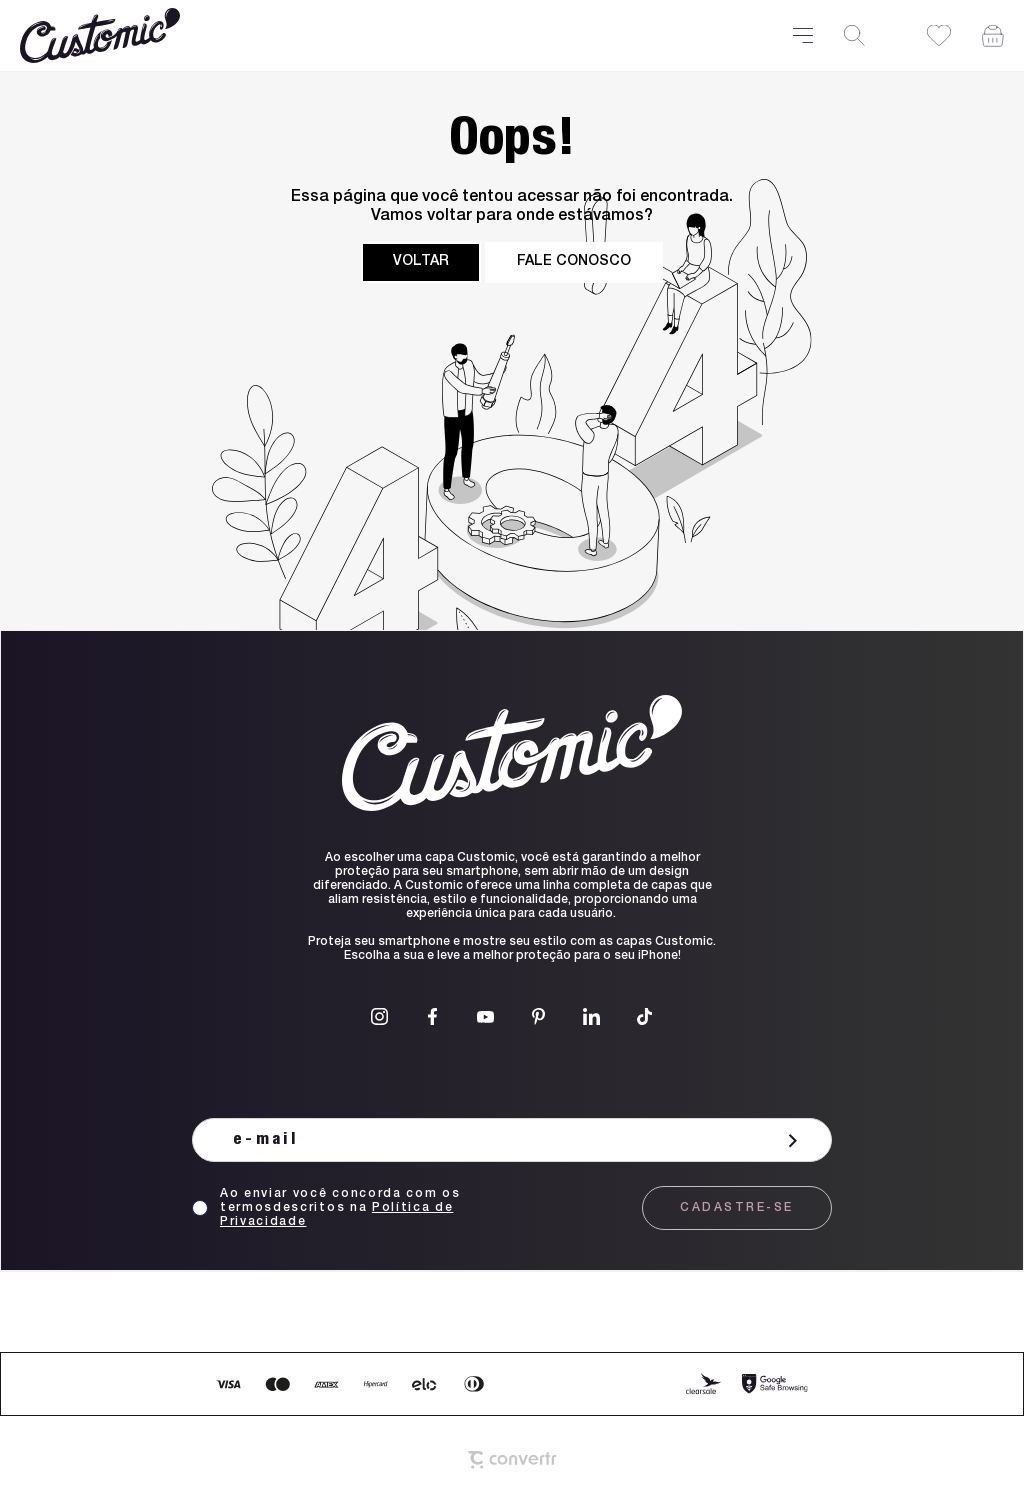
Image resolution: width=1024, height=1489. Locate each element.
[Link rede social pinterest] (538, 1016)
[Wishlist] (939, 35)
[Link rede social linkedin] (591, 1016)
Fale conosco (574, 262)
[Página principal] (394, 35)
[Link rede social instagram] (379, 1016)
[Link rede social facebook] (432, 1016)
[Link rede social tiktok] (644, 1016)
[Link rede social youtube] (485, 1016)
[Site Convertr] (511, 1460)
